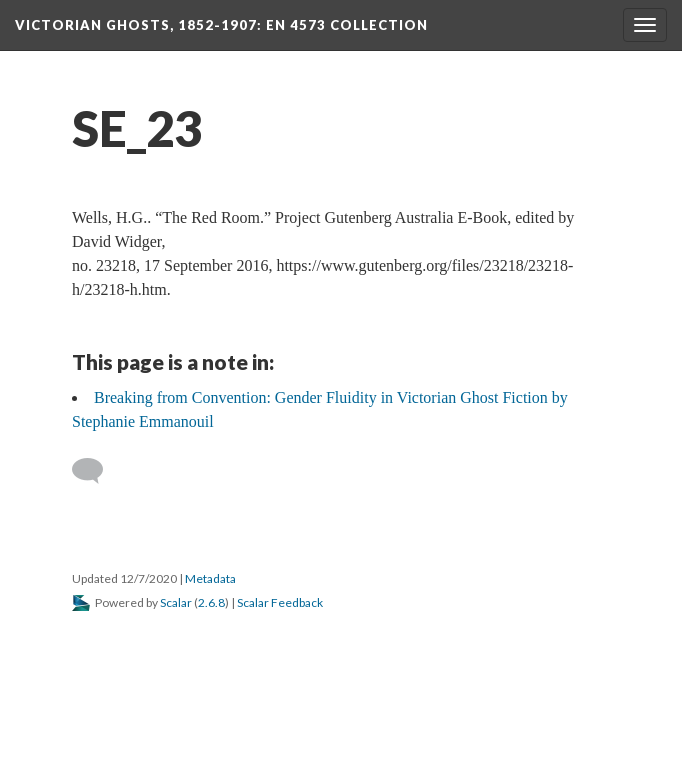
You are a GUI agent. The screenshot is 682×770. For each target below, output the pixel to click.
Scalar (176, 602)
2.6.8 (211, 602)
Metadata (210, 578)
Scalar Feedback (280, 602)
